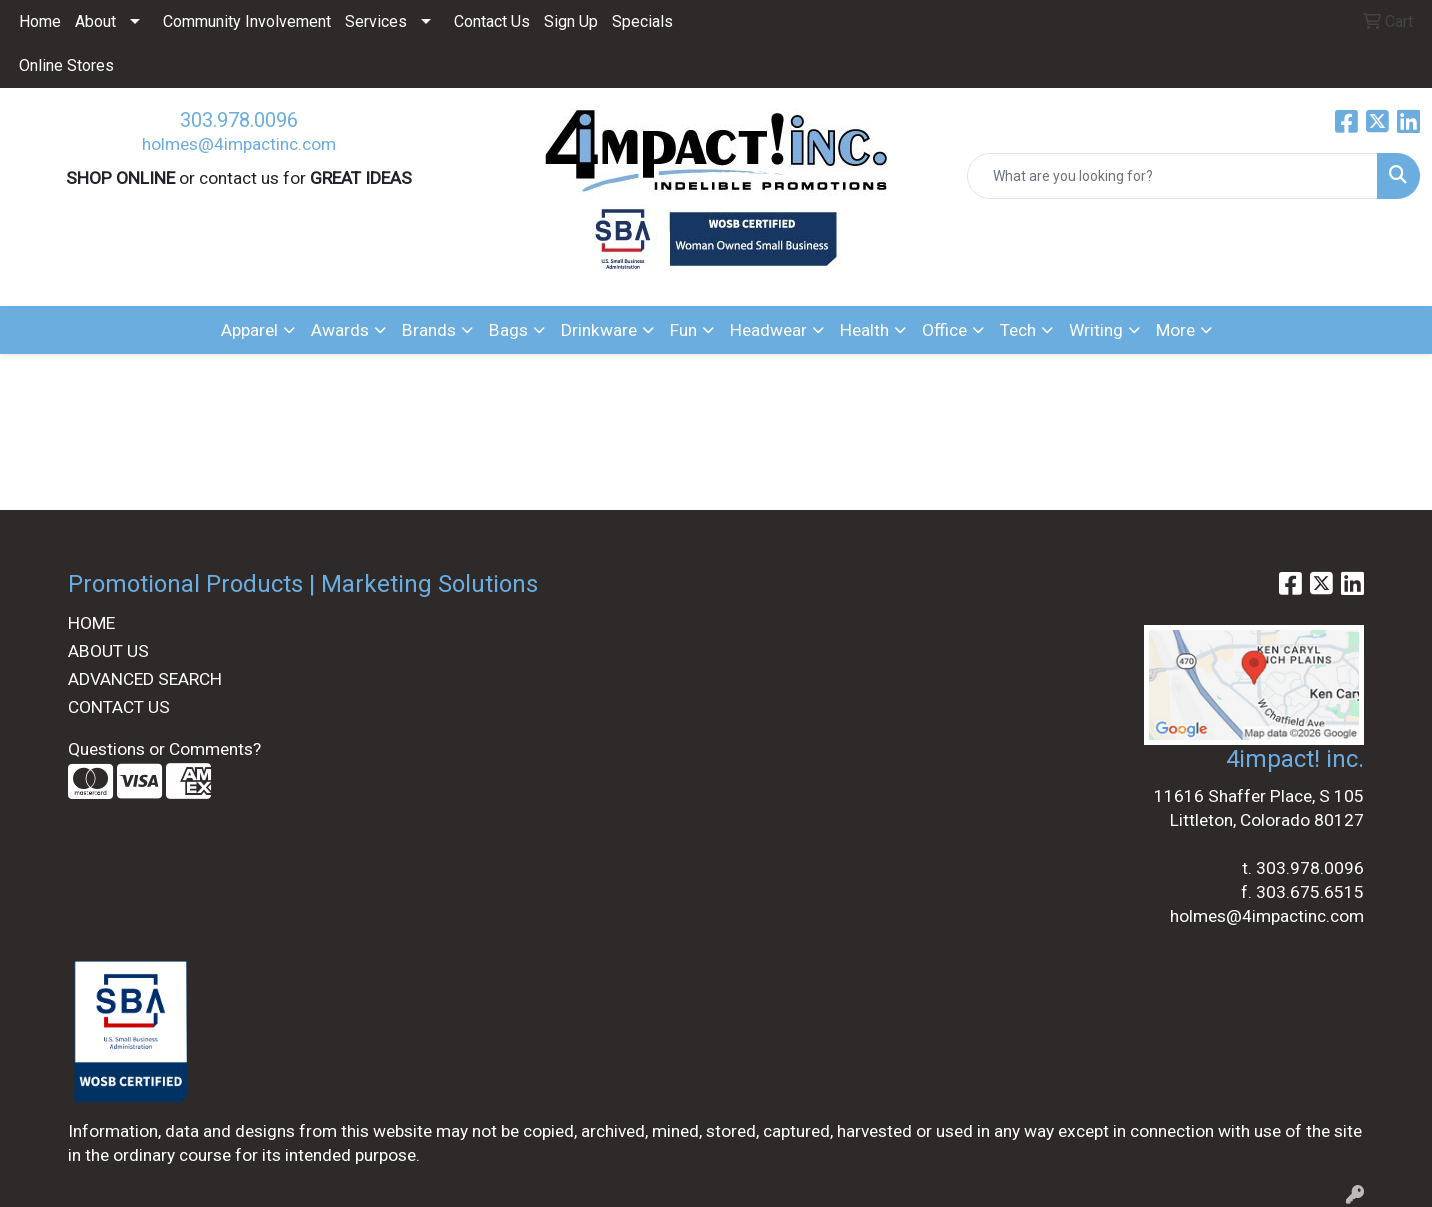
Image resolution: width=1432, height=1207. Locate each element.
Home (40, 21)
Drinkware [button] (599, 330)
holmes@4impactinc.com (239, 144)
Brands (429, 330)
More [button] (1175, 330)
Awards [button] (340, 330)
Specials (642, 21)
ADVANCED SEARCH (145, 679)
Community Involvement (247, 21)
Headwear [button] (768, 330)
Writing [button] (1096, 330)
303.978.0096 (239, 120)
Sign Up (571, 21)
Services (376, 21)
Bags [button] (508, 330)
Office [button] (944, 330)
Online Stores (66, 65)
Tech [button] (1018, 330)
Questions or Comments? (164, 749)
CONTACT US (119, 707)
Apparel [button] (249, 330)
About (95, 21)
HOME (91, 623)
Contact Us (492, 21)
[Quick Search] (1172, 176)
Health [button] (864, 330)
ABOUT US (108, 651)
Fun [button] (683, 330)
